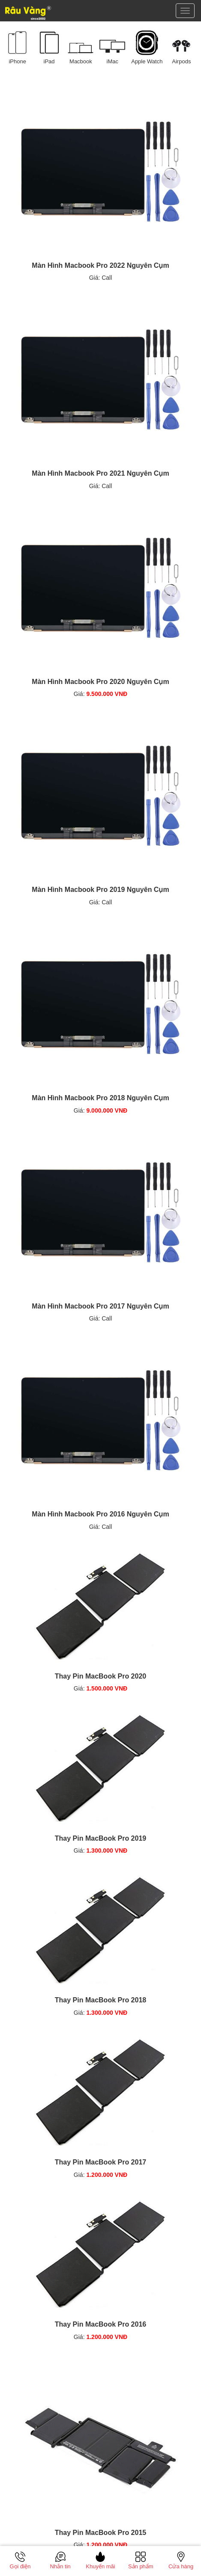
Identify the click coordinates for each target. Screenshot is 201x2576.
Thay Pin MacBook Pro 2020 (100, 1676)
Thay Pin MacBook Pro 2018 (100, 2000)
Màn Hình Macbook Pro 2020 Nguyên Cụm (100, 681)
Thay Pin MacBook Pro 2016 (100, 2324)
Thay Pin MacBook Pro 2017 (100, 2162)
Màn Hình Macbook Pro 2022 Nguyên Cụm (100, 265)
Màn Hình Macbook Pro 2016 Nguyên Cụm (100, 1514)
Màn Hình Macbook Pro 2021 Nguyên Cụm (100, 473)
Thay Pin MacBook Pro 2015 (100, 2532)
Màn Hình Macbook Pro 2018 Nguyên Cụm (100, 1097)
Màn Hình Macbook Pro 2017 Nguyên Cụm (100, 1306)
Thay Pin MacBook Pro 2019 (100, 1838)
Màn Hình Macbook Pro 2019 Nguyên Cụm (100, 889)
